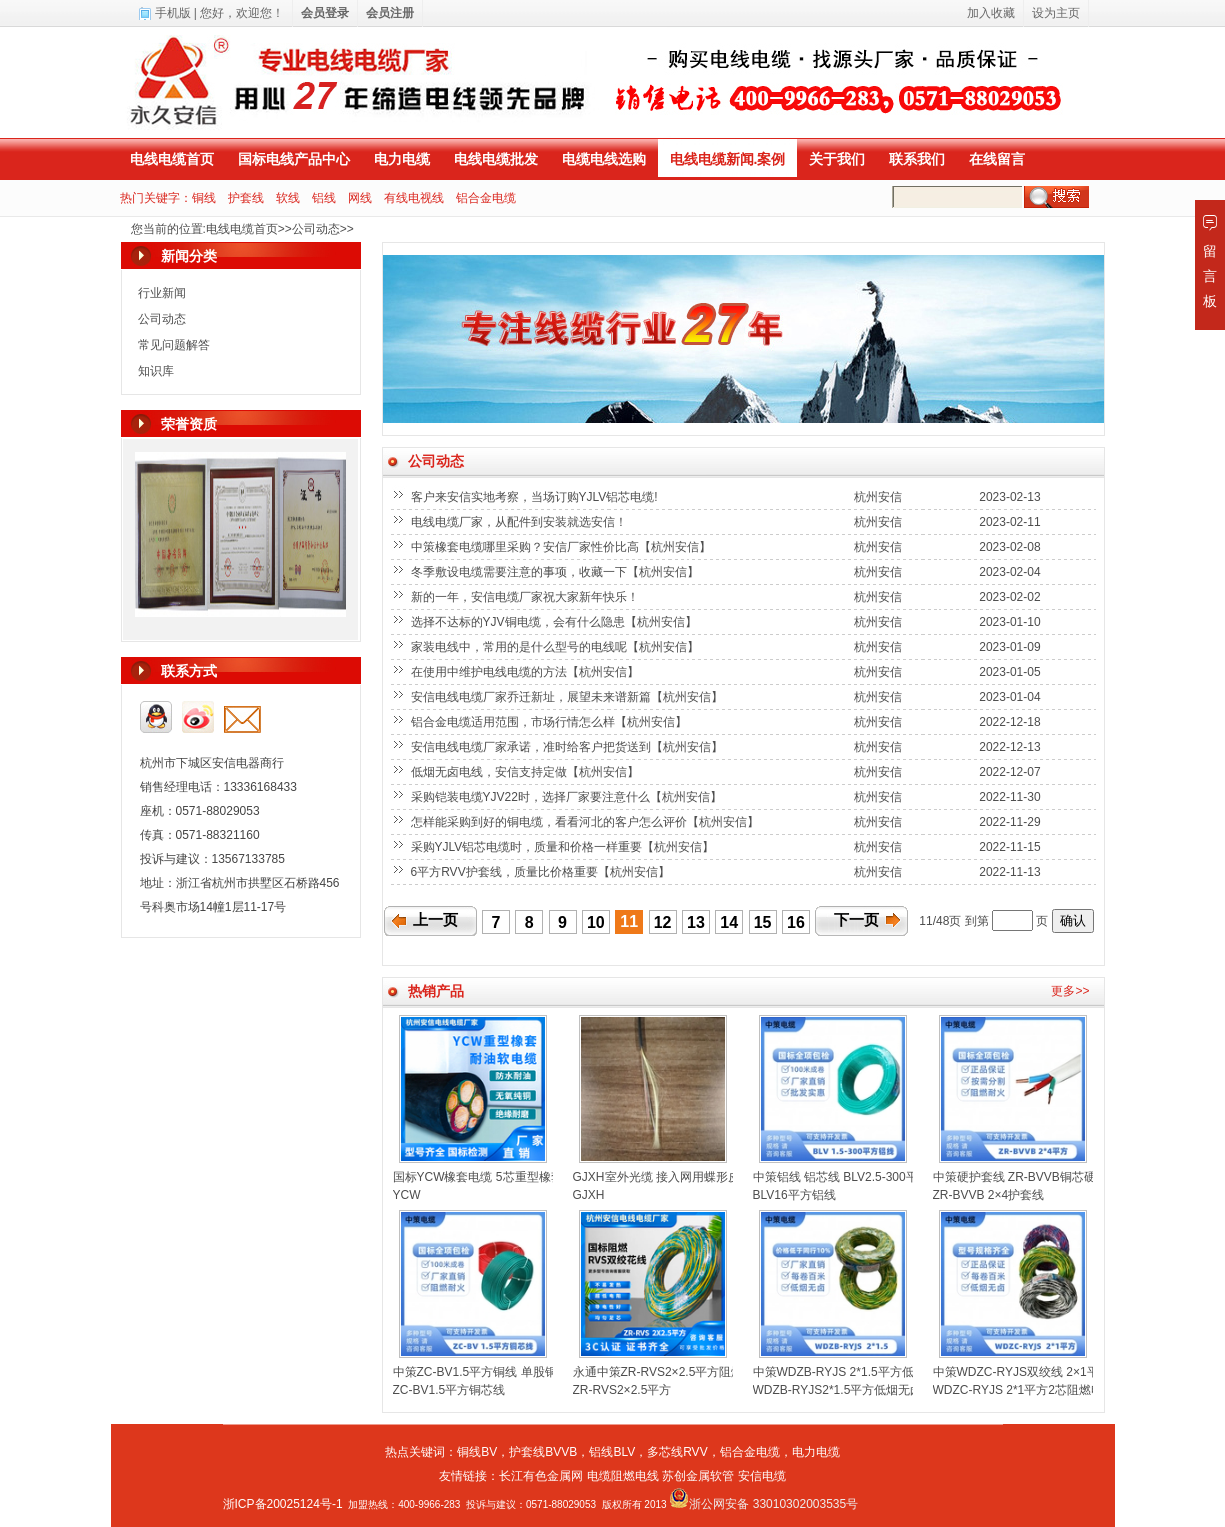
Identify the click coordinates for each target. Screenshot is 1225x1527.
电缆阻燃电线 (623, 1476)
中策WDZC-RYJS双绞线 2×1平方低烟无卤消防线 (1064, 1372)
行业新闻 (162, 293)
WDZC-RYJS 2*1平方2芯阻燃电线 (1024, 1390)
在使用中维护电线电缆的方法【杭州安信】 (526, 672)
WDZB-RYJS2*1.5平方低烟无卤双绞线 (856, 1390)
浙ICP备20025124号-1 (283, 1504)
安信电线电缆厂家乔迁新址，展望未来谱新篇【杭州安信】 (568, 697)
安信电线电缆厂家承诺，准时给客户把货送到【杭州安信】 (568, 747)
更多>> (1070, 991)
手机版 (173, 13)
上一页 (435, 920)
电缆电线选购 (604, 159)
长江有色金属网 (541, 1476)
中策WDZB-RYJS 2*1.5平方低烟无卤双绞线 (869, 1372)
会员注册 (390, 13)
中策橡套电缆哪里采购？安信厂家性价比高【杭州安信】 (562, 547)
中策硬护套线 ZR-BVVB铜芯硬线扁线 (1032, 1177)
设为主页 (1056, 13)
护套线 (246, 198)
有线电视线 (414, 198)
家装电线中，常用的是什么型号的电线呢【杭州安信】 (556, 647)
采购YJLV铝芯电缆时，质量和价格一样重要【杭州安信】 (564, 847)
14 (729, 922)
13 (696, 922)
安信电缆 (762, 1476)
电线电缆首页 (172, 159)
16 (796, 922)
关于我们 (837, 159)
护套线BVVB (543, 1452)
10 (596, 922)
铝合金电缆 (486, 198)
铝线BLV (612, 1452)
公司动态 (316, 229)
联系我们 (917, 159)
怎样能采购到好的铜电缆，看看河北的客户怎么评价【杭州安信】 (586, 822)
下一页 (856, 920)
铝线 (324, 198)
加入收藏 (991, 13)
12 (663, 922)
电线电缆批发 (496, 159)
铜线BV (477, 1452)
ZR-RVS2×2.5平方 (622, 1390)
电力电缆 (402, 159)
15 (763, 922)
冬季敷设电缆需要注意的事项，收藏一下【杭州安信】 (556, 572)
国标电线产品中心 (294, 159)
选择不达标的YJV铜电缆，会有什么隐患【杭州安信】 (555, 622)
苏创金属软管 (698, 1476)
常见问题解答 (174, 345)
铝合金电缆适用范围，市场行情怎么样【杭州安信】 (550, 722)
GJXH (589, 1195)
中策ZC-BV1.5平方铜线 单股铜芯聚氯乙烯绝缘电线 (529, 1372)
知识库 (156, 371)
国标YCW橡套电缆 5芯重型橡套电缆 (490, 1177)
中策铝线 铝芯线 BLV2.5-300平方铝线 (853, 1177)
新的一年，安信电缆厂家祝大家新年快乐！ (526, 597)
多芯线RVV (677, 1452)
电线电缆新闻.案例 (728, 159)
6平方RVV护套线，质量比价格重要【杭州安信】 (542, 872)
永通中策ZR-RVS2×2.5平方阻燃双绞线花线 (688, 1372)
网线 (360, 198)
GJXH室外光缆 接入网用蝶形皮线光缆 (674, 1177)
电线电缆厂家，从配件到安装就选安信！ (520, 522)
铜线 (204, 198)
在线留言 (997, 159)
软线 (288, 198)
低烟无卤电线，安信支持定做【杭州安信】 (526, 772)
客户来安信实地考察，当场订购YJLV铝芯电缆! (536, 497)
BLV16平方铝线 (794, 1195)
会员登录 (325, 13)
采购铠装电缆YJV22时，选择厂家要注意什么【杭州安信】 (568, 797)
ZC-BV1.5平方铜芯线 (449, 1390)
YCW (407, 1195)
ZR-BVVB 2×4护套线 (989, 1195)
